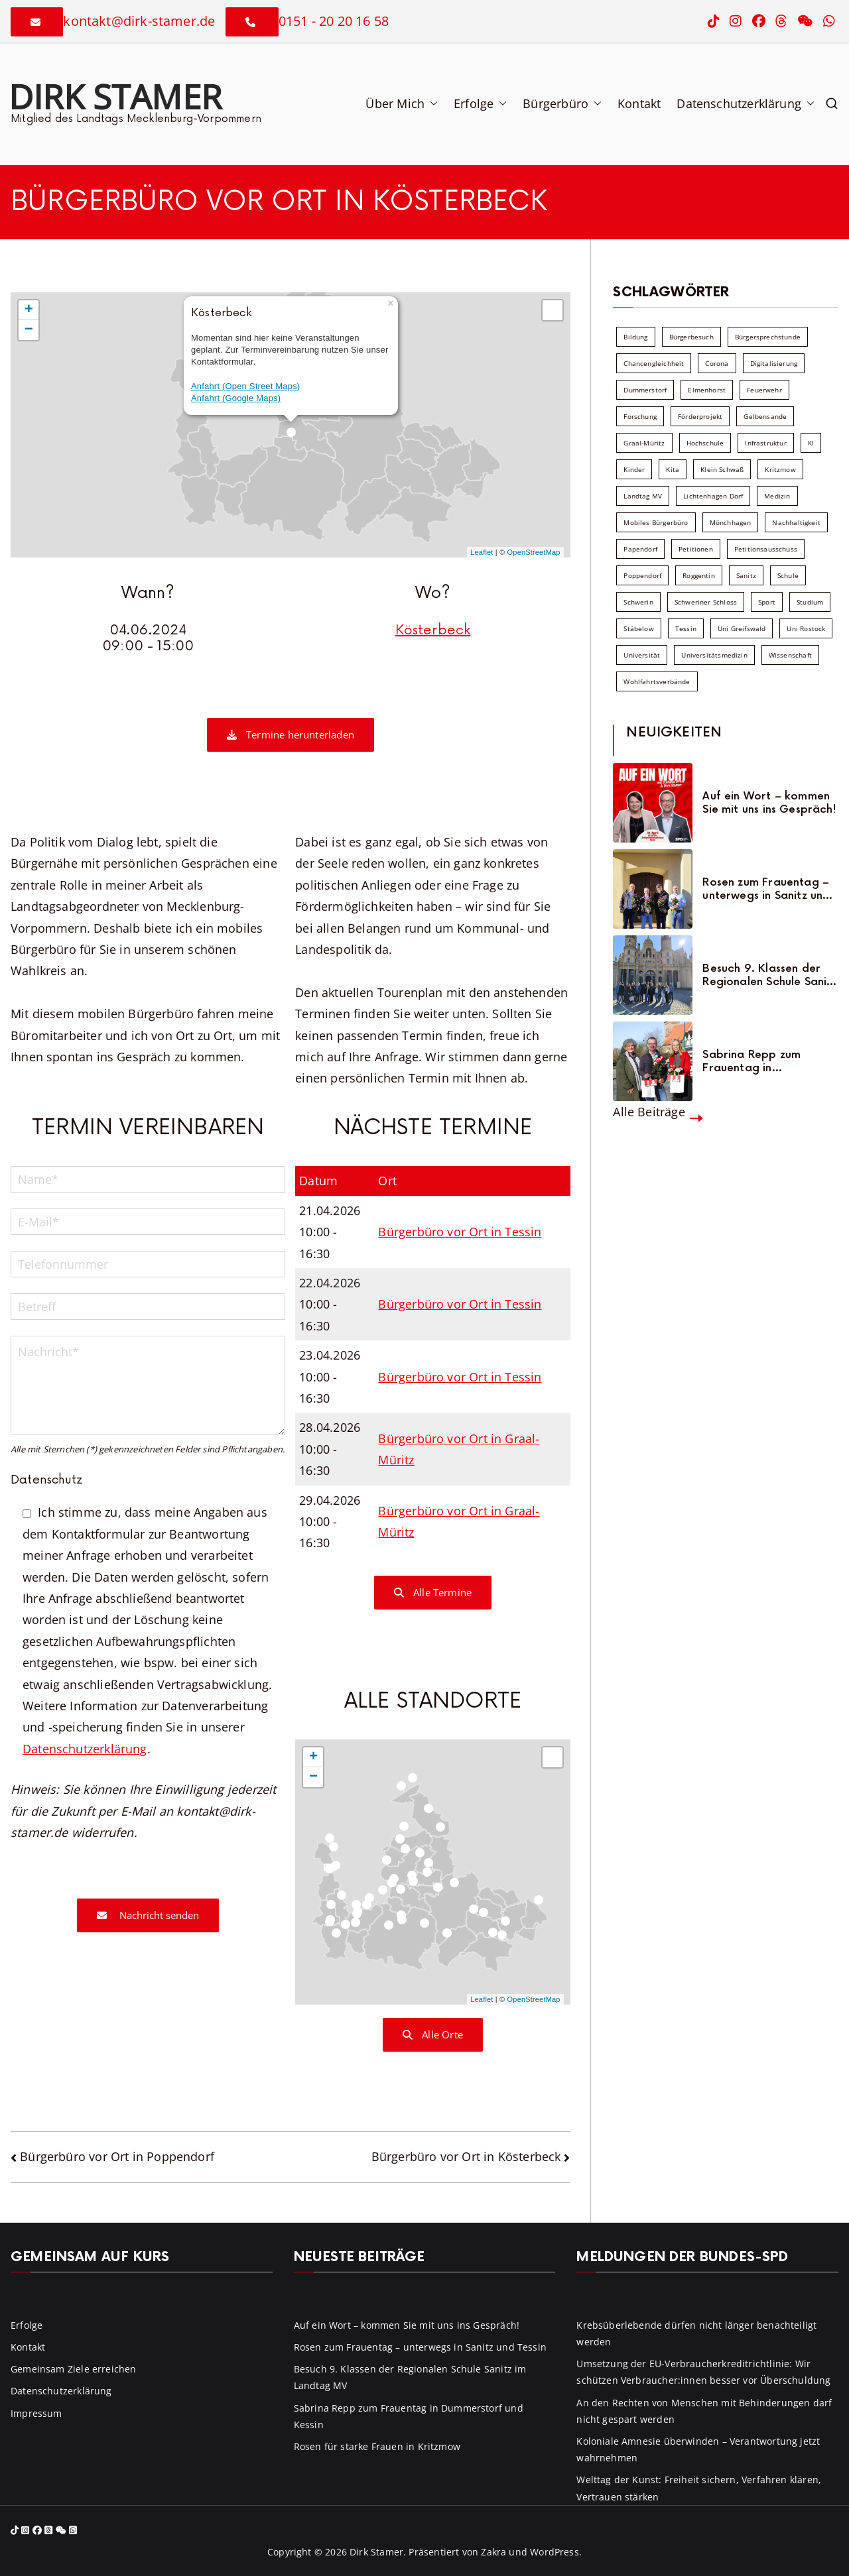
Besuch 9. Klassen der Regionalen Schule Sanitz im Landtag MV (769, 975)
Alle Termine (433, 1592)
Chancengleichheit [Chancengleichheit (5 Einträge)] (653, 363)
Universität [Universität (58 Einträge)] (641, 655)
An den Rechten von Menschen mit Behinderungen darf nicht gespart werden (704, 2411)
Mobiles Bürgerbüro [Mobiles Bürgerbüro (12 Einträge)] (655, 522)
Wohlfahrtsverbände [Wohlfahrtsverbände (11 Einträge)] (656, 681)
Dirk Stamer (115, 96)
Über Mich (401, 103)
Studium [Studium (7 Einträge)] (810, 602)
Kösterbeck (433, 630)
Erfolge (480, 103)
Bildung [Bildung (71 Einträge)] (635, 336)
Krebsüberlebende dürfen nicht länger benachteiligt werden (696, 2333)
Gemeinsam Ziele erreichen (74, 2369)
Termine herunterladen (290, 734)
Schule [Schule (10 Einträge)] (788, 575)
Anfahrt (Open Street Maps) (245, 386)
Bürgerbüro (562, 103)
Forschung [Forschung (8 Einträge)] (640, 416)
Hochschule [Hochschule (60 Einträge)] (705, 442)
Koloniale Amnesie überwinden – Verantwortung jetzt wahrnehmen (698, 2449)
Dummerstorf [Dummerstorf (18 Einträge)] (645, 389)
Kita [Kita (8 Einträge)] (672, 469)
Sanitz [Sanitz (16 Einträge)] (746, 575)
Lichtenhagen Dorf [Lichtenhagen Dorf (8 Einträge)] (713, 495)
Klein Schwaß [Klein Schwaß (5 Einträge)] (722, 469)
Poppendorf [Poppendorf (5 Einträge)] (642, 575)
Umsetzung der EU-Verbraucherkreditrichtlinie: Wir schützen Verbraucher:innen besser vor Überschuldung (703, 2371)
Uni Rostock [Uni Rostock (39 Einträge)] (806, 628)
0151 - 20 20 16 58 (334, 21)
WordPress (554, 2552)
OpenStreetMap (533, 552)
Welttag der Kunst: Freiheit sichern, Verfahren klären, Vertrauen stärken (698, 2487)
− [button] (29, 330)
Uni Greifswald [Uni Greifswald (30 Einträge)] (742, 628)
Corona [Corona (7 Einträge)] (716, 363)
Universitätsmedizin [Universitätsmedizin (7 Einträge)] (714, 655)
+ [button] (29, 310)
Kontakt (639, 103)
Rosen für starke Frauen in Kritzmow (377, 2446)
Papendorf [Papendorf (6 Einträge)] (640, 549)
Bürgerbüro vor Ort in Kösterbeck (466, 2156)
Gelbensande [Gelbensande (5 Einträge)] (765, 416)
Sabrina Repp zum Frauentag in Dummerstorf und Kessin (767, 1061)
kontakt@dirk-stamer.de (139, 21)
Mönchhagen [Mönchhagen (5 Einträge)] (730, 522)
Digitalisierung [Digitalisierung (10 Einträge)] (774, 363)
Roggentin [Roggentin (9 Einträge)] (699, 575)
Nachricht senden (148, 1915)
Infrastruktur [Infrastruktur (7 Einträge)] (765, 442)
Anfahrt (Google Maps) (236, 398)
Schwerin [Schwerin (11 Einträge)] (638, 602)
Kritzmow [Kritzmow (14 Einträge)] (780, 469)
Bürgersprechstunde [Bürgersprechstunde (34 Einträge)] (768, 336)
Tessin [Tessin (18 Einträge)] (685, 628)
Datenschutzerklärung (746, 103)
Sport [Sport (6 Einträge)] (766, 602)
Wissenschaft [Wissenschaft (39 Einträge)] (790, 655)
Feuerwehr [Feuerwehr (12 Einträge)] (764, 389)
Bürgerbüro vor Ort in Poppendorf (117, 2156)
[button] (431, 103)
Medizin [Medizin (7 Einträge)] (777, 495)
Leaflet (481, 552)
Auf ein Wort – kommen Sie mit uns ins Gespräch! (769, 802)
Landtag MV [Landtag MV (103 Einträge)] (642, 495)
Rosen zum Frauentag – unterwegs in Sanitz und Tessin (766, 889)
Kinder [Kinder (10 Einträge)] (634, 469)
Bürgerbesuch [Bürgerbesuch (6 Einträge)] (691, 336)
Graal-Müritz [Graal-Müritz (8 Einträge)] (644, 442)
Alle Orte (433, 2034)
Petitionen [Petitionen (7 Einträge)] (696, 549)
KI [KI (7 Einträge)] (811, 442)
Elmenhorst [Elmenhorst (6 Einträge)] (707, 389)
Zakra (493, 2552)
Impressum (36, 2413)
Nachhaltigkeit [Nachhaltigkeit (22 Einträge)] (796, 522)
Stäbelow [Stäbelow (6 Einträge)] (638, 628)
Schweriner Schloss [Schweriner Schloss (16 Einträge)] (706, 602)
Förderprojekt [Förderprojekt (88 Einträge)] (700, 416)
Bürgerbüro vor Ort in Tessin (459, 1232)
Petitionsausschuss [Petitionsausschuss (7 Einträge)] (765, 549)
